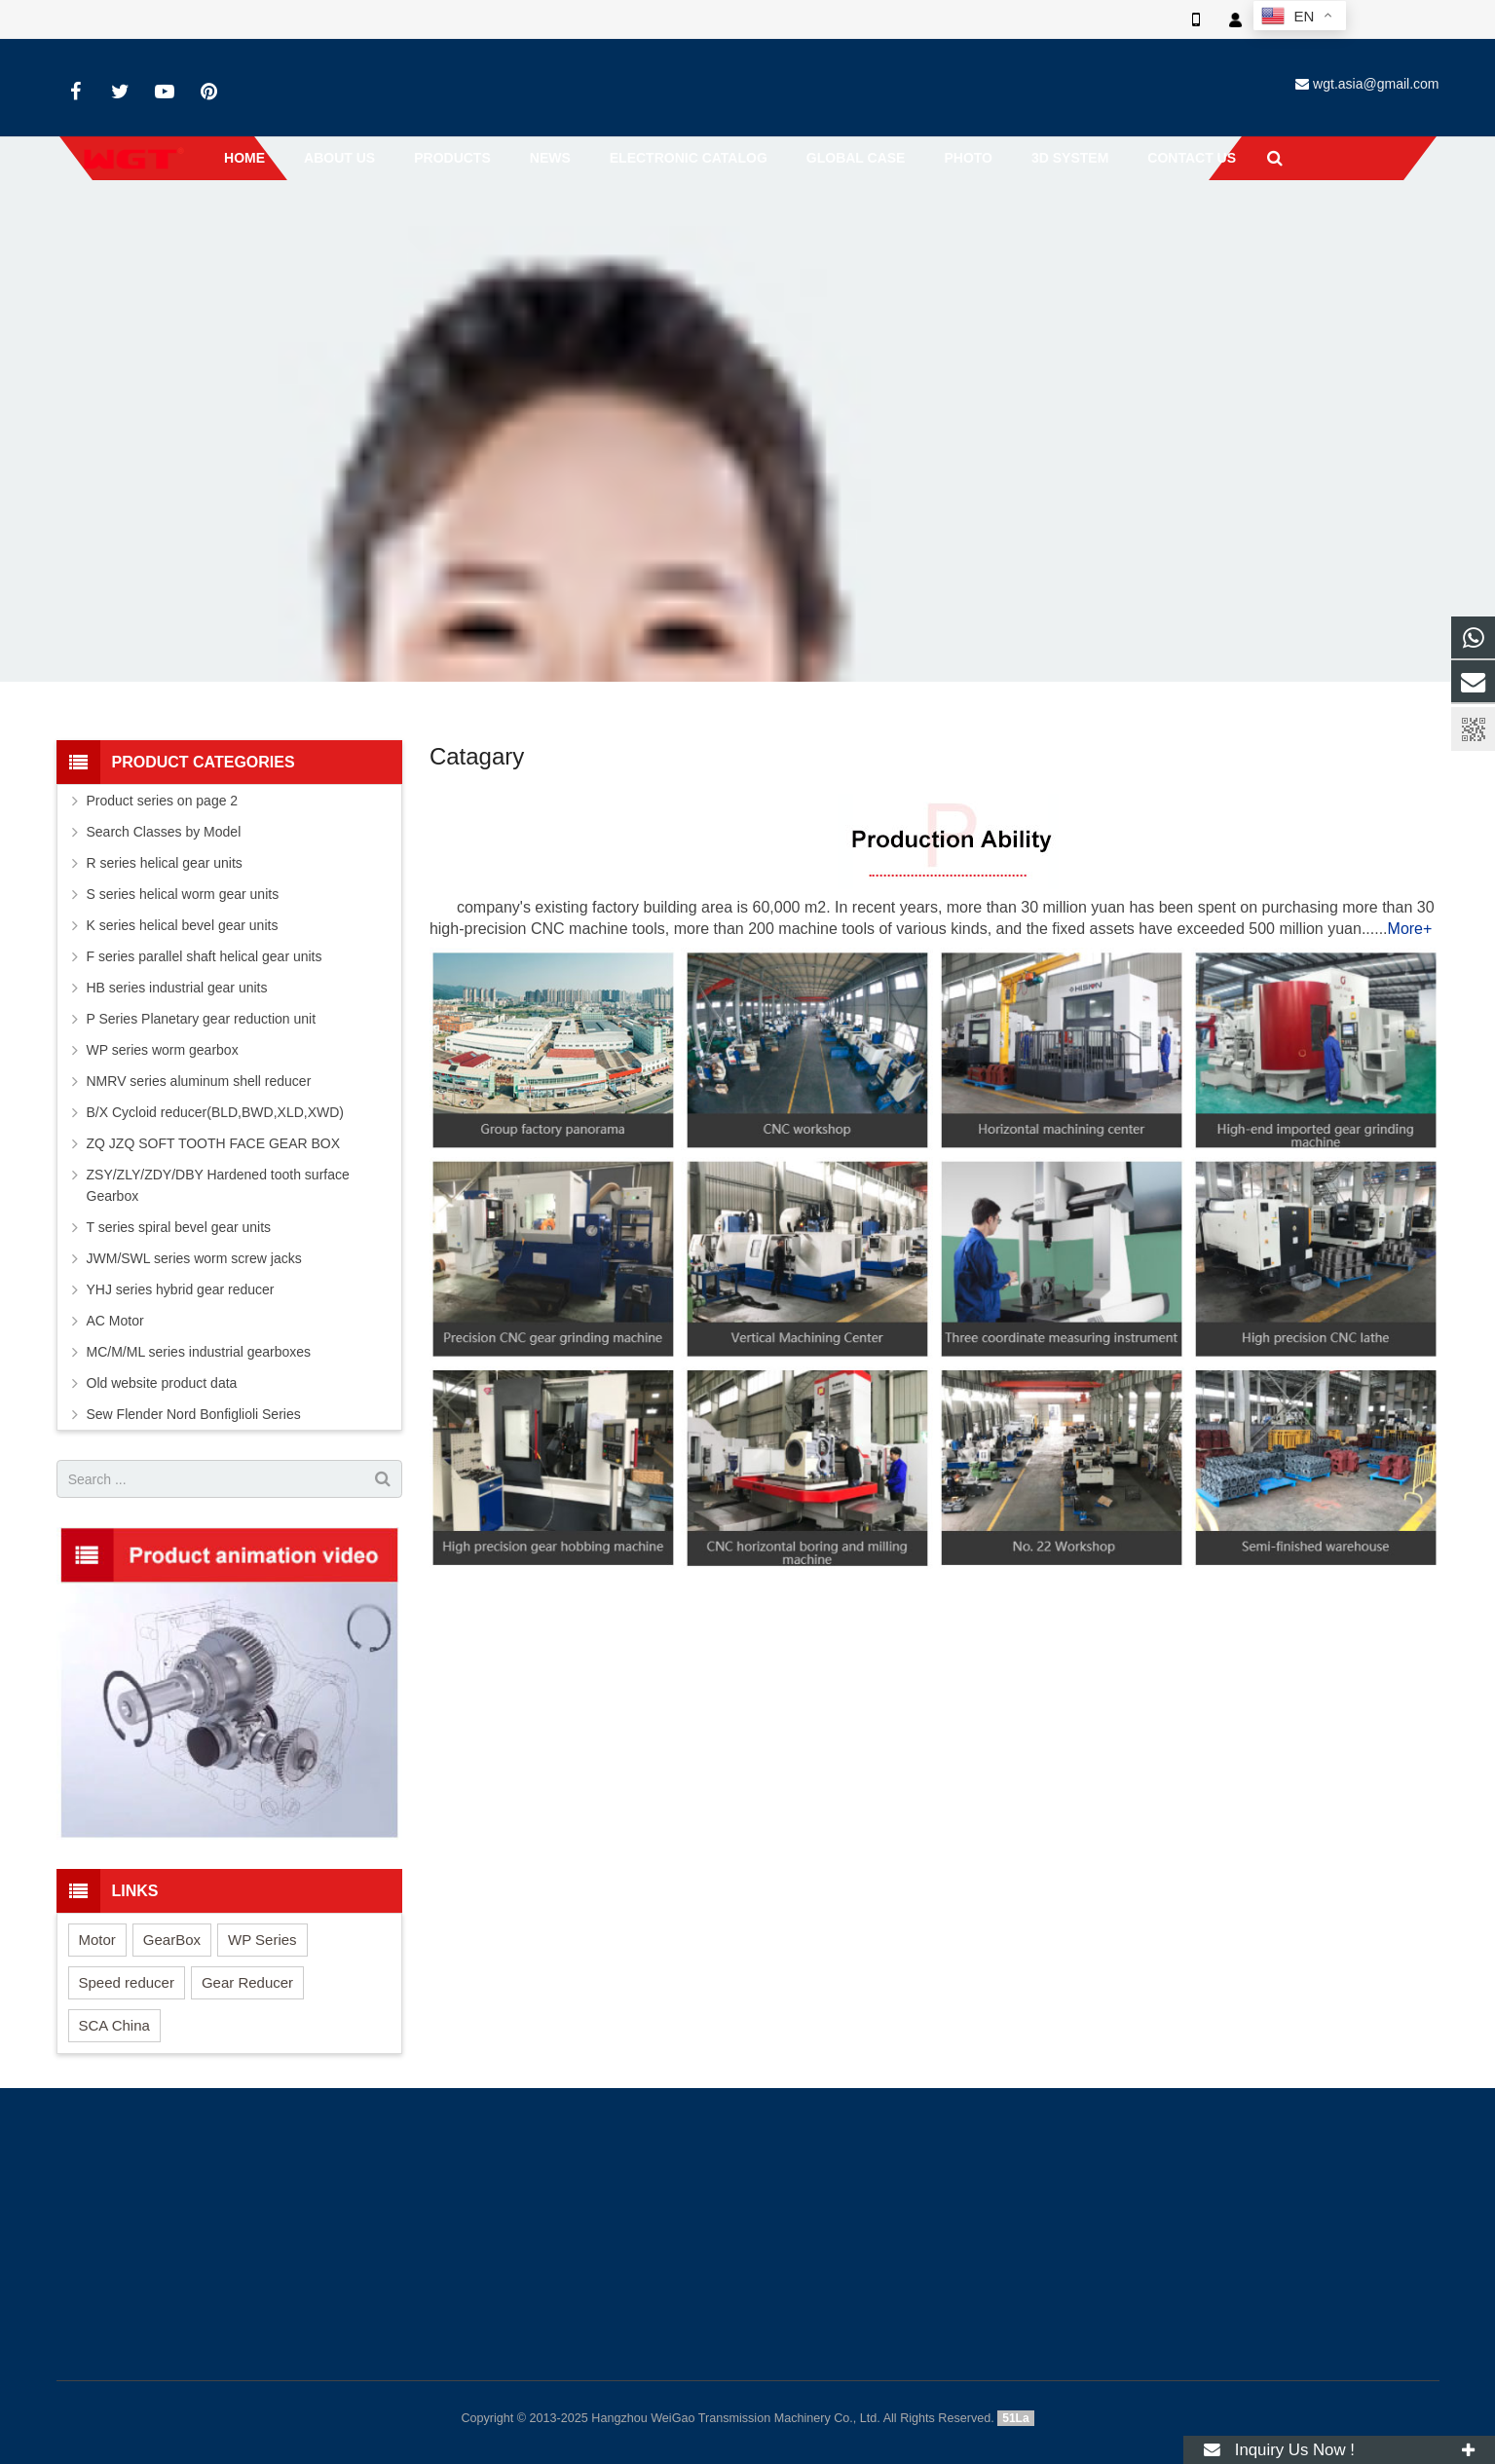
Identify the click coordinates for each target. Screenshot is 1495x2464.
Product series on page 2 (163, 800)
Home (710, 258)
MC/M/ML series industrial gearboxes (199, 1352)
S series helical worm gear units (183, 894)
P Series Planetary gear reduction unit (202, 1019)
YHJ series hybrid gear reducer (181, 1289)
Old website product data (162, 1383)
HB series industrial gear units (177, 987)
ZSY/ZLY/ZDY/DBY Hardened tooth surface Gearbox (218, 1185)
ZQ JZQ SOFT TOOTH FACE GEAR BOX (214, 1143)
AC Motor (115, 1320)
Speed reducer (126, 1982)
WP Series (262, 1939)
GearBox (172, 1939)
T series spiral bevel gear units (179, 1227)
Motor (97, 1939)
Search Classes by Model (164, 832)
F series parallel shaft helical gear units (204, 956)
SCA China (114, 2025)
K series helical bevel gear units (183, 925)
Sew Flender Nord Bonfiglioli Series (194, 1414)
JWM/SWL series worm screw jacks (194, 1258)
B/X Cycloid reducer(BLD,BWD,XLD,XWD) (216, 1112)
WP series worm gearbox (163, 1050)
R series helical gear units (165, 863)
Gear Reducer (247, 1982)
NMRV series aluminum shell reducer (199, 1081)
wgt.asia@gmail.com (1376, 84)
